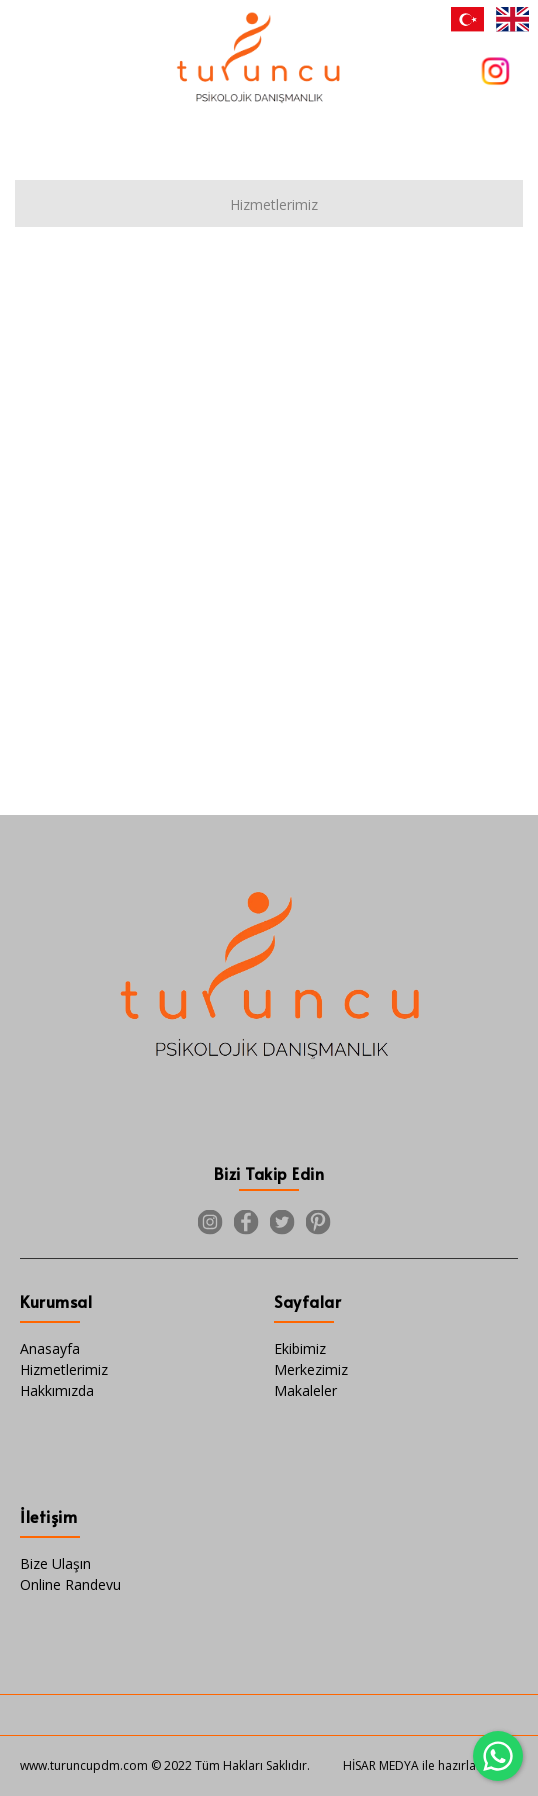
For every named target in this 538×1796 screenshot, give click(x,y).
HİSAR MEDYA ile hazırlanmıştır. (430, 1765)
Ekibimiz (300, 1348)
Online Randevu (70, 1584)
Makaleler (305, 1390)
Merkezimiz (311, 1369)
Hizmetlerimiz (64, 1369)
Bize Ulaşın (55, 1563)
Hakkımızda (57, 1390)
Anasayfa (50, 1348)
